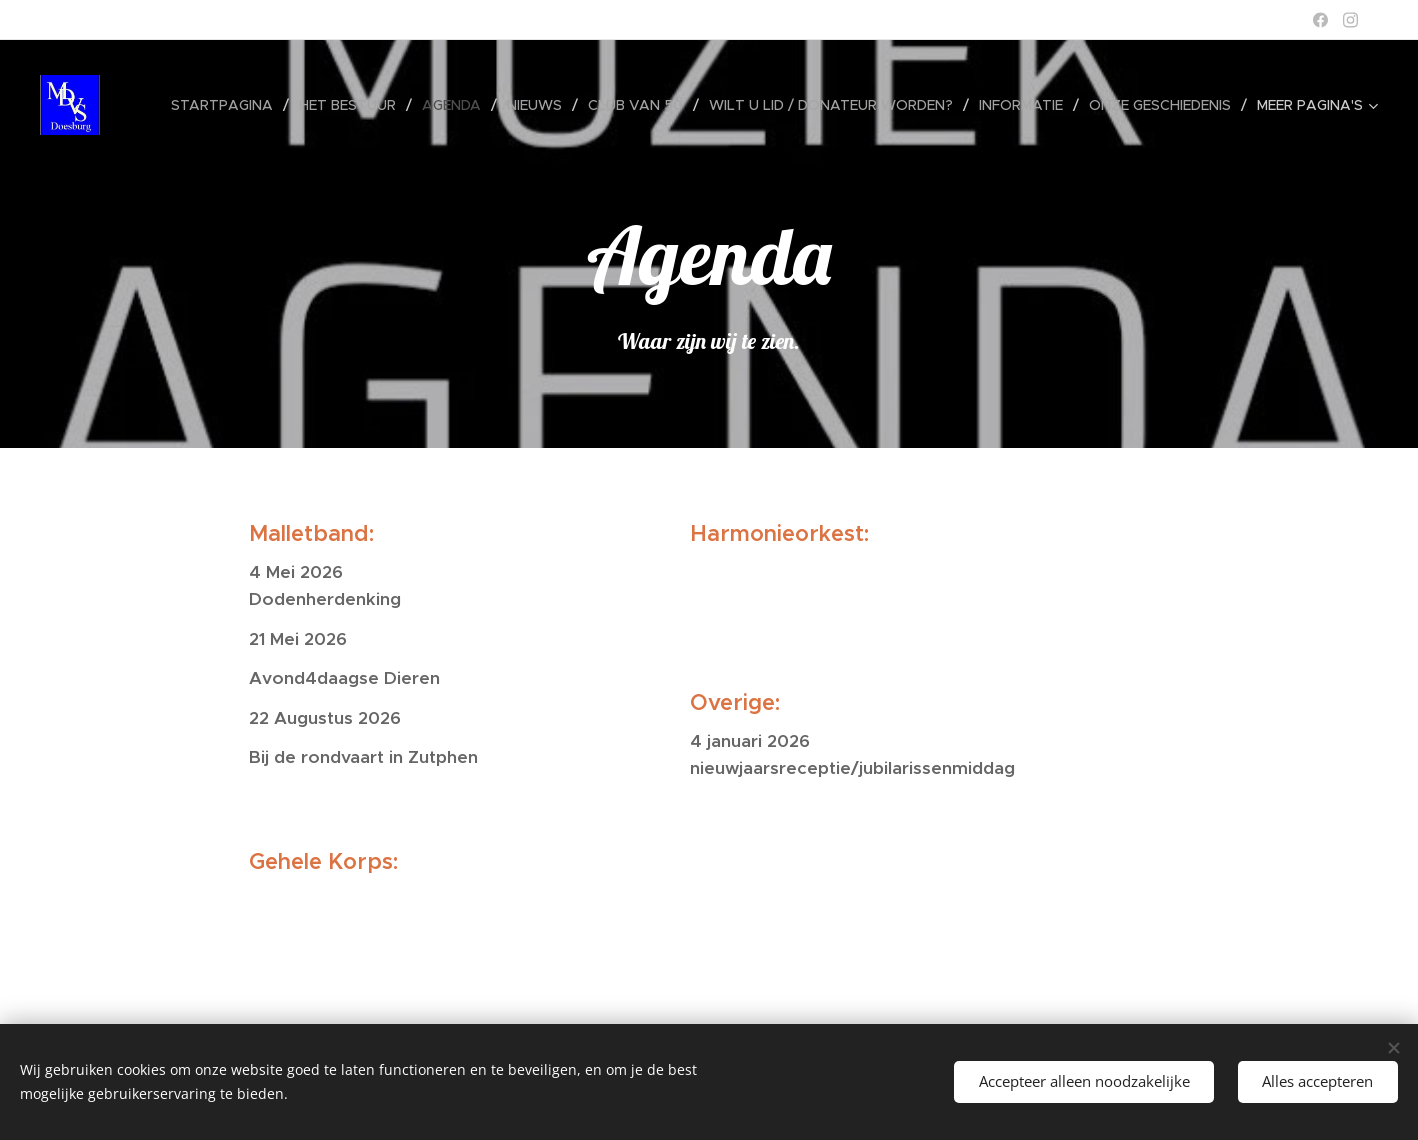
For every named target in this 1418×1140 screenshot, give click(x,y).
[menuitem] (227, 105)
